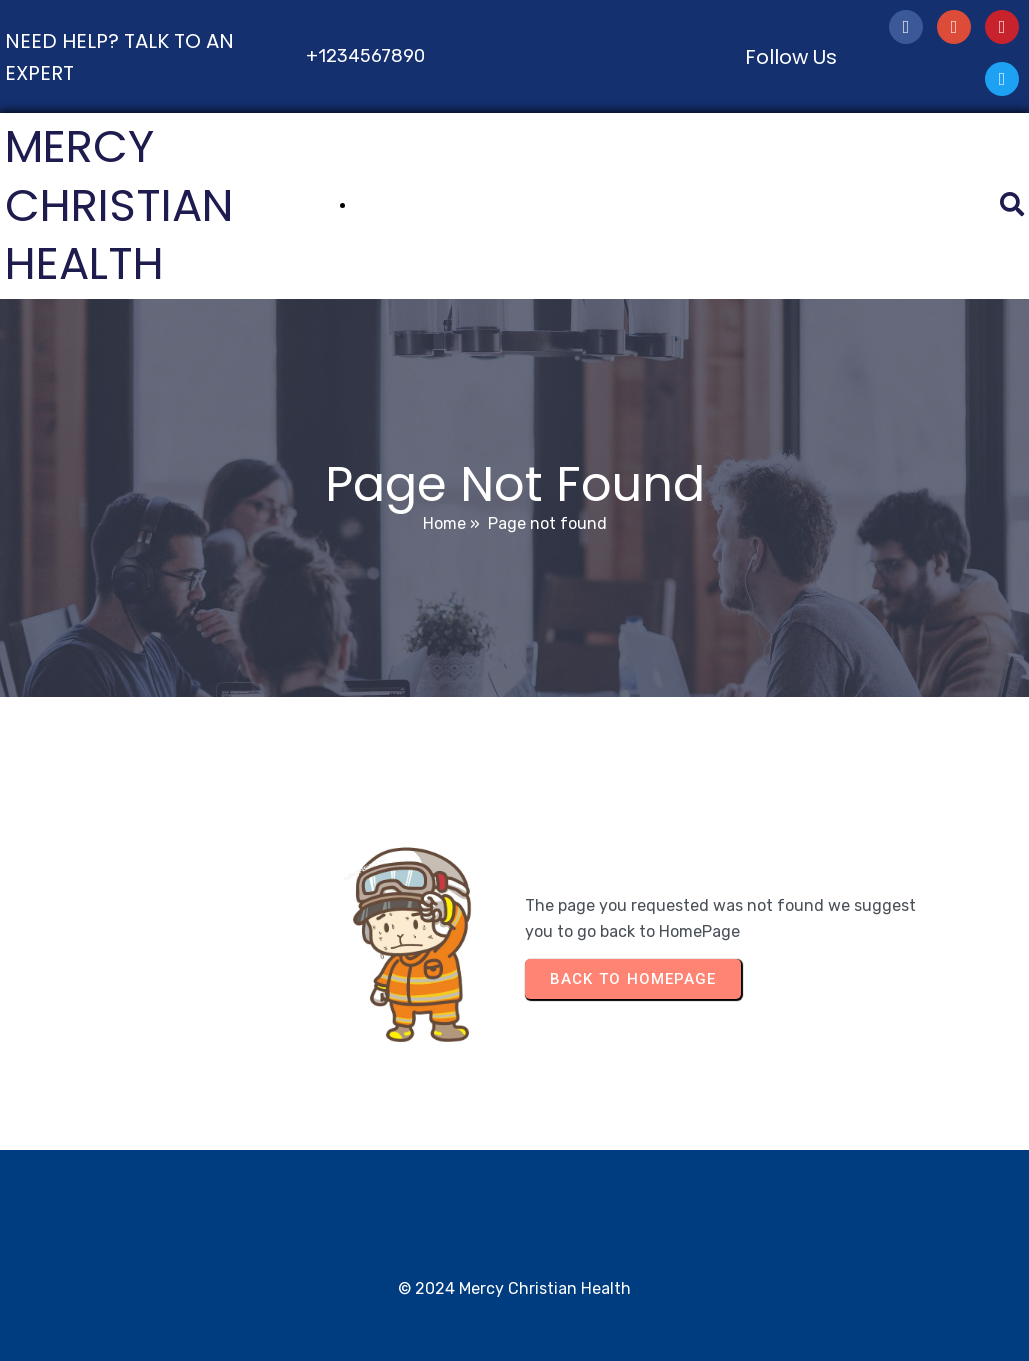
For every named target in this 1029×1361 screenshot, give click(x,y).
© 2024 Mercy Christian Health (514, 1288)
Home (444, 523)
